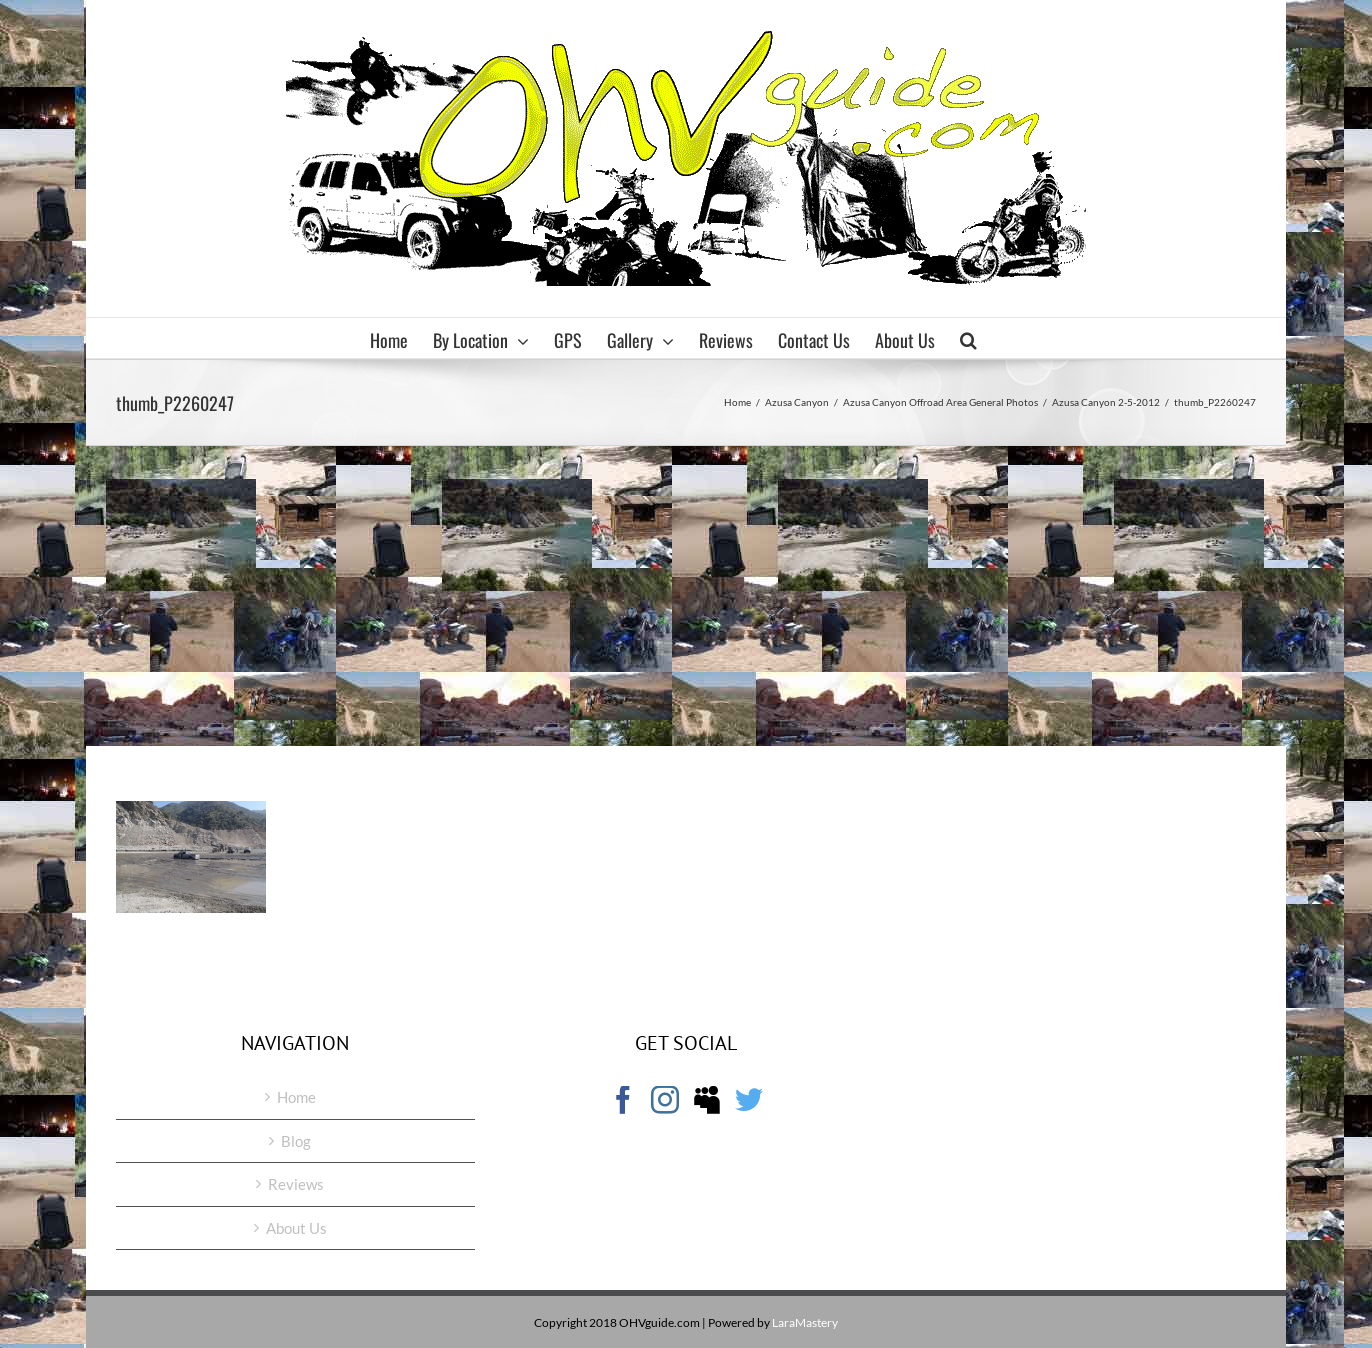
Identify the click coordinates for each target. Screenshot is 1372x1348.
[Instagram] (665, 1100)
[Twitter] (749, 1100)
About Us (296, 1228)
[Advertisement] (686, 596)
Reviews (296, 1184)
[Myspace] (707, 1100)
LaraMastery (805, 1322)
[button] (968, 338)
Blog (296, 1141)
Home (296, 1097)
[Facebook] (623, 1100)
